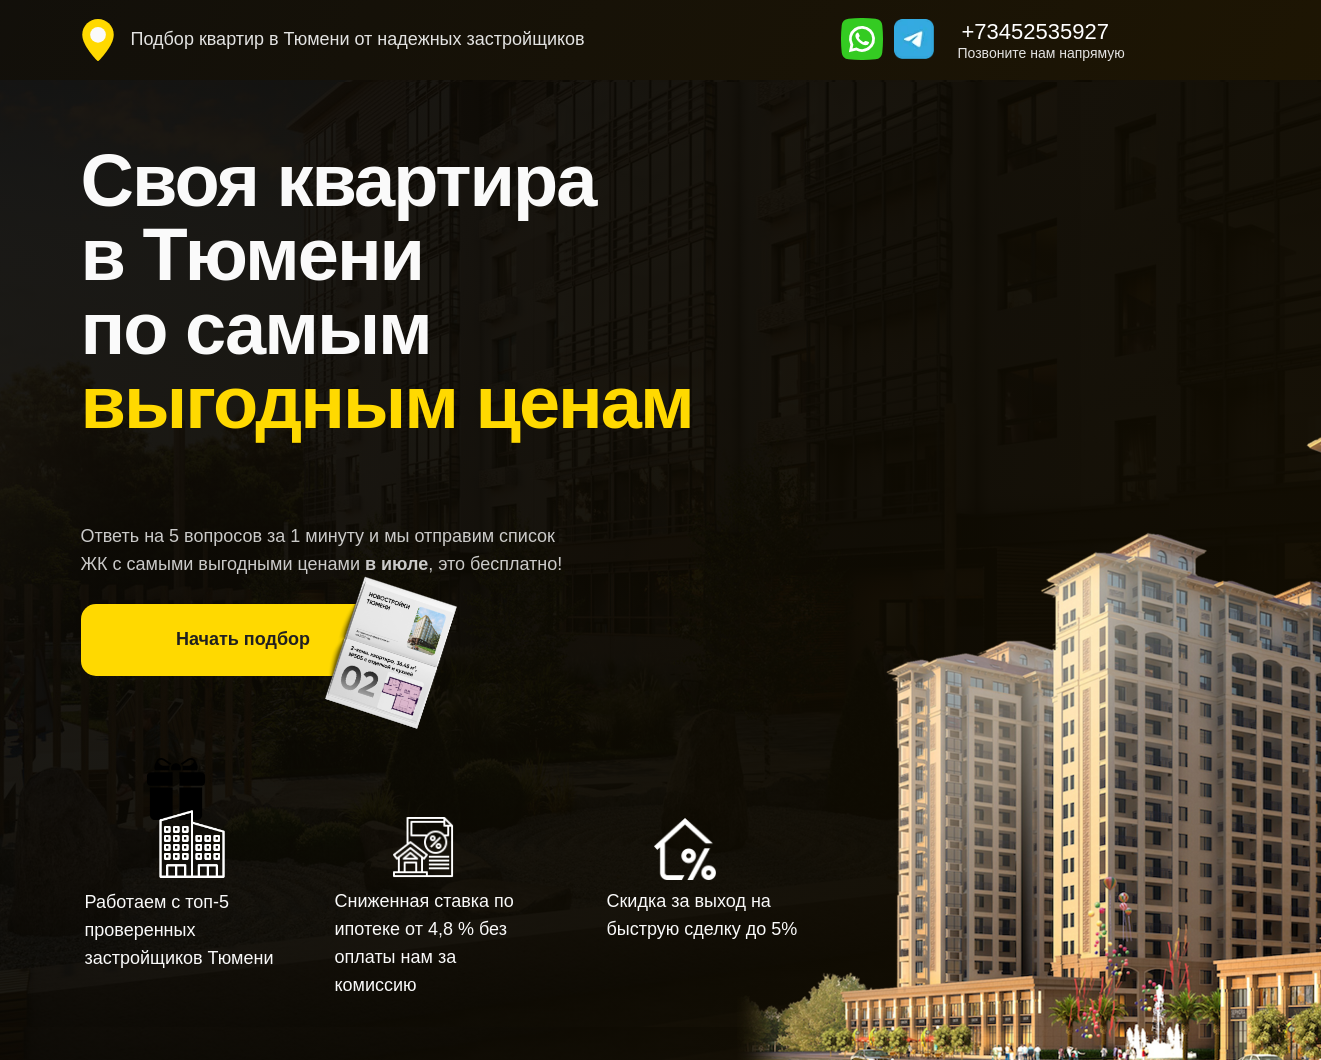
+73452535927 (1035, 31)
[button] (243, 640)
